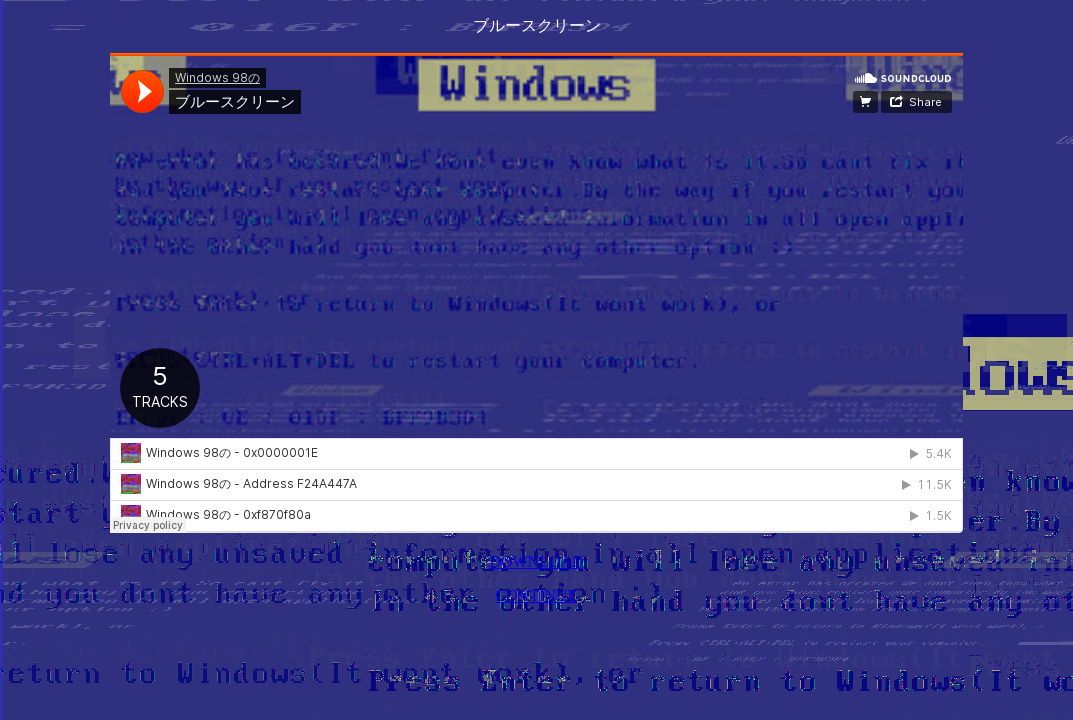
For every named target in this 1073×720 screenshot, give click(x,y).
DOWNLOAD (536, 561)
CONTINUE (537, 595)
